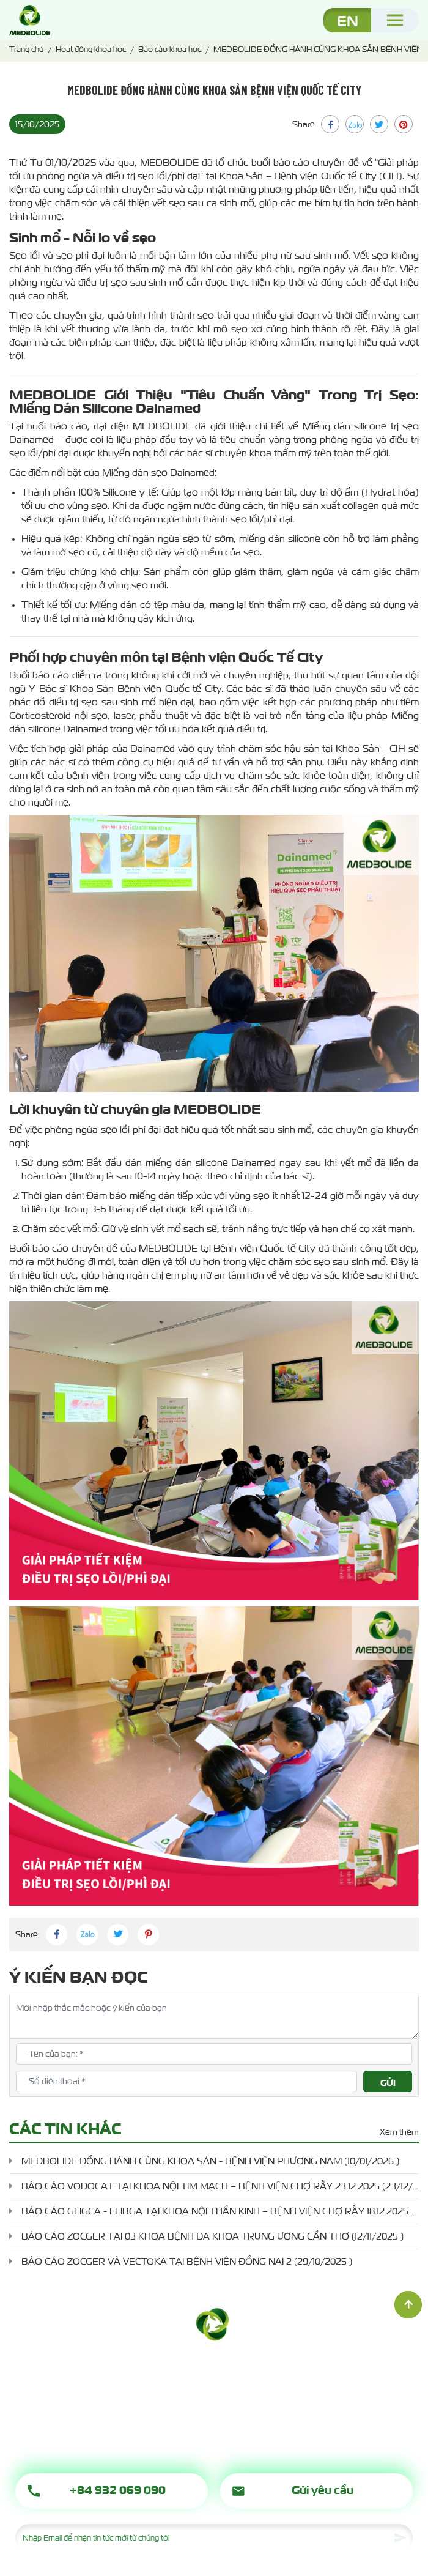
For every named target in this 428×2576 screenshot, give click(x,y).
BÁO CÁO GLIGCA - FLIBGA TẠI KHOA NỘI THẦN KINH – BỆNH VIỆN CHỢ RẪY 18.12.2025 (220, 2211)
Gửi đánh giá (390, 2084)
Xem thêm (399, 2132)
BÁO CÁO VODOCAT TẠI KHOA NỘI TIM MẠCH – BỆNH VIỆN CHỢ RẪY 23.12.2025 (220, 2186)
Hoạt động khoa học (91, 49)
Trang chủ (26, 49)
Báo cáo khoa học (169, 49)
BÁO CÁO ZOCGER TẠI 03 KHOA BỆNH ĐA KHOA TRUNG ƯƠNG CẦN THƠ (212, 2236)
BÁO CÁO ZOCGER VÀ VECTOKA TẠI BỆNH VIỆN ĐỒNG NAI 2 (186, 2261)
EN (347, 19)
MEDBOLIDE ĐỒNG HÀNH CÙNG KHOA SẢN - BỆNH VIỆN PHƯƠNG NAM (210, 2161)
